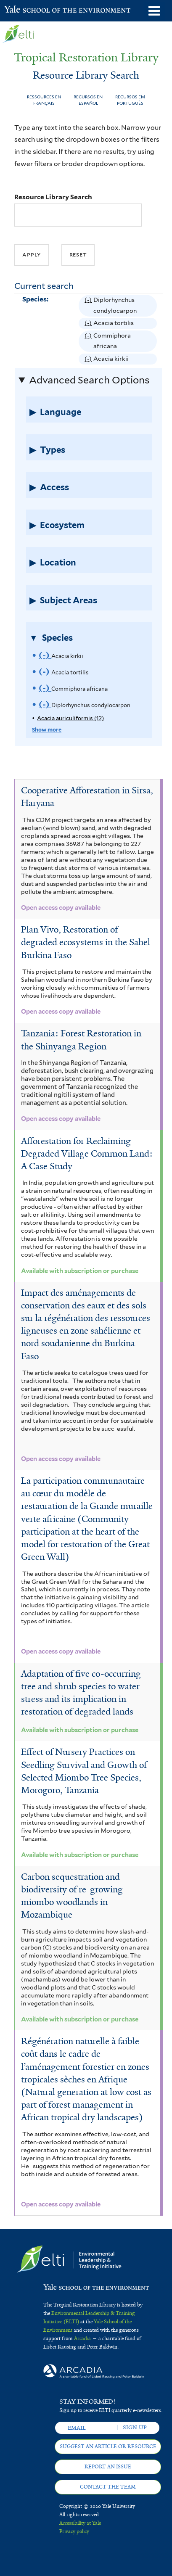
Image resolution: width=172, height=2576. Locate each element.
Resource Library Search (53, 197)
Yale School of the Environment (25, 10)
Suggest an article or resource (108, 2446)
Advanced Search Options (89, 380)
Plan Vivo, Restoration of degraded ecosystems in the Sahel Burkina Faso (85, 942)
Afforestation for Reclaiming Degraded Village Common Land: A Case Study (87, 1153)
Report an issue (108, 2466)
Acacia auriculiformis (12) (70, 718)
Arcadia (82, 2338)
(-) (89, 306)
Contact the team (108, 2487)
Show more (46, 730)
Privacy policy (74, 2531)
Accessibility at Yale (80, 2523)
